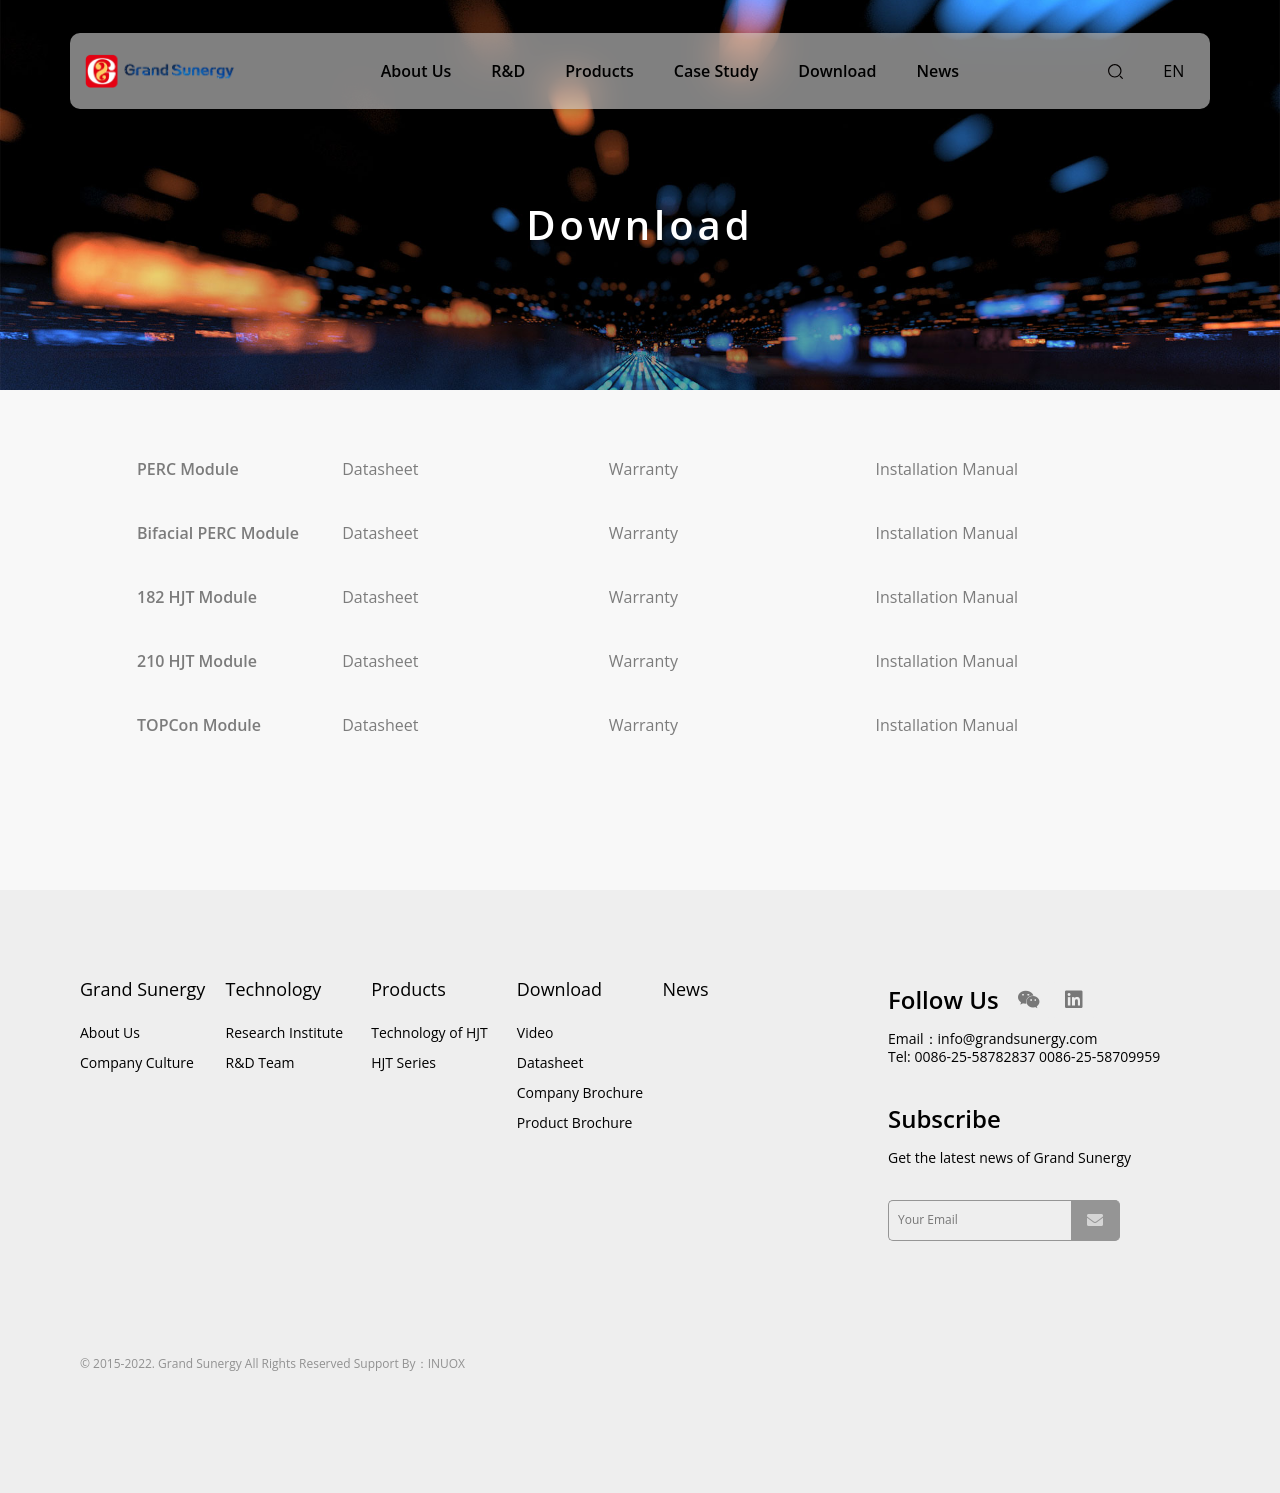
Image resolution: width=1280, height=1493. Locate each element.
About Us (416, 71)
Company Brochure (580, 1092)
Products (599, 71)
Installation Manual (947, 469)
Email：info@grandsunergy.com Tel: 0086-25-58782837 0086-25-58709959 (1024, 1047)
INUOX (446, 1363)
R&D (508, 71)
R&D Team (260, 1062)
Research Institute (285, 1032)
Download (837, 71)
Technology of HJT (429, 1032)
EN (1173, 71)
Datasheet (380, 469)
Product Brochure (575, 1122)
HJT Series (403, 1062)
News (937, 71)
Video (535, 1032)
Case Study (716, 71)
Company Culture (137, 1062)
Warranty (643, 469)
